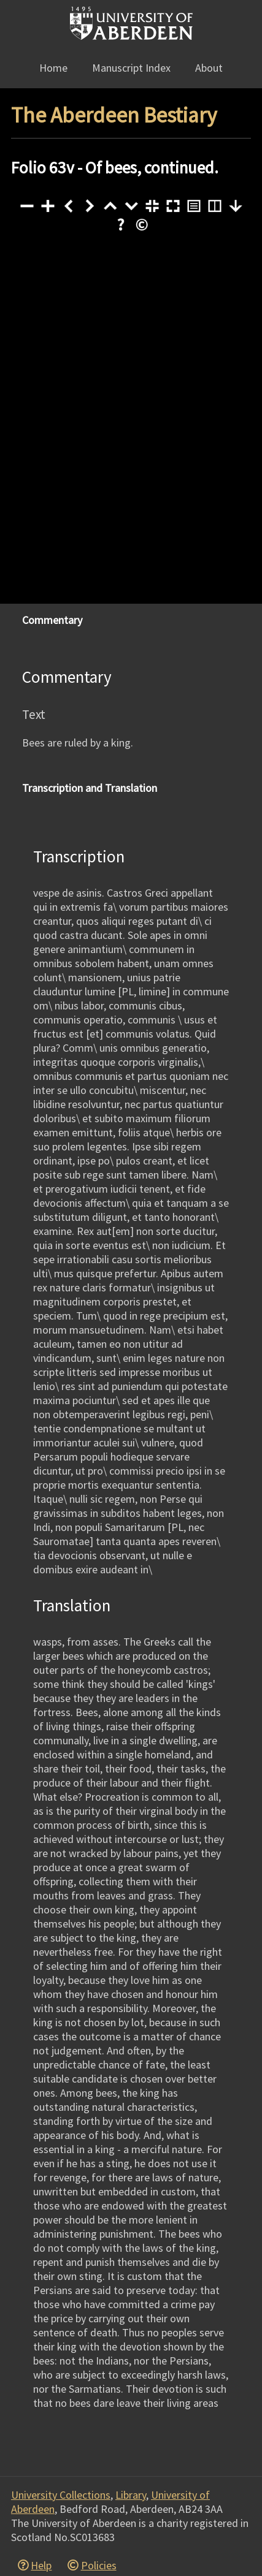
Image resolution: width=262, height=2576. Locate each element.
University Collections (60, 2495)
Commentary (52, 620)
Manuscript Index (131, 68)
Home (53, 68)
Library (130, 2495)
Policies (99, 2565)
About (209, 68)
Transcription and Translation (89, 788)
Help (41, 2565)
